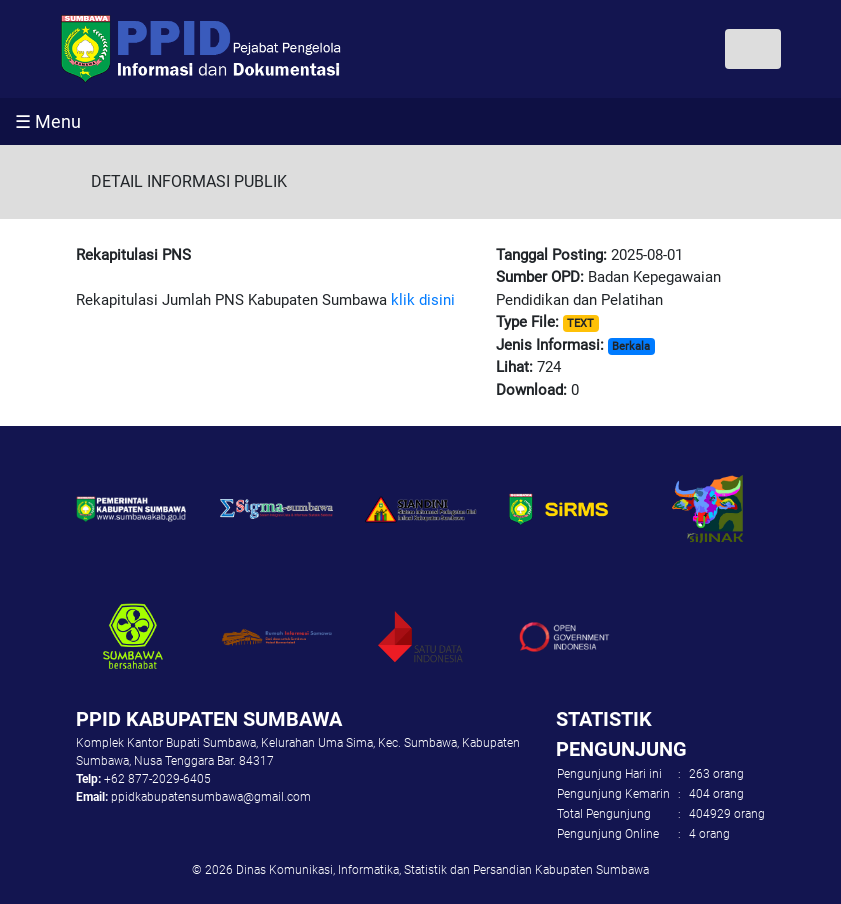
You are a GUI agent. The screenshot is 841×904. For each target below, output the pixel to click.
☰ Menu (48, 121)
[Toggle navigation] (753, 49)
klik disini (423, 300)
